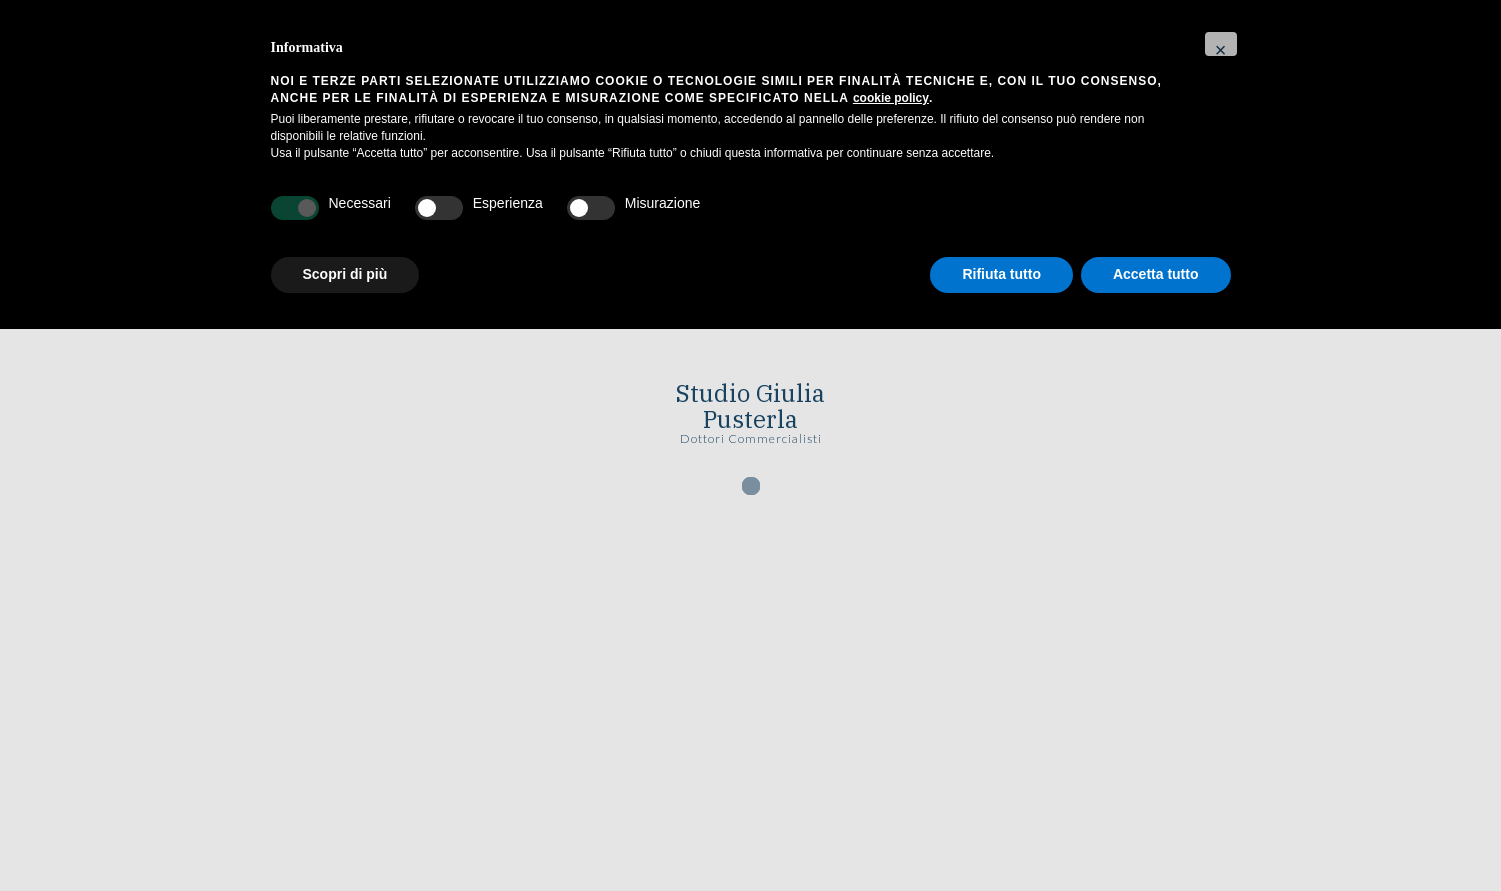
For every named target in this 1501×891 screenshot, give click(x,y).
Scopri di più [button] (345, 274)
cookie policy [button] (891, 98)
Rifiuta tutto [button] (1001, 274)
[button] (1221, 44)
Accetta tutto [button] (1156, 274)
